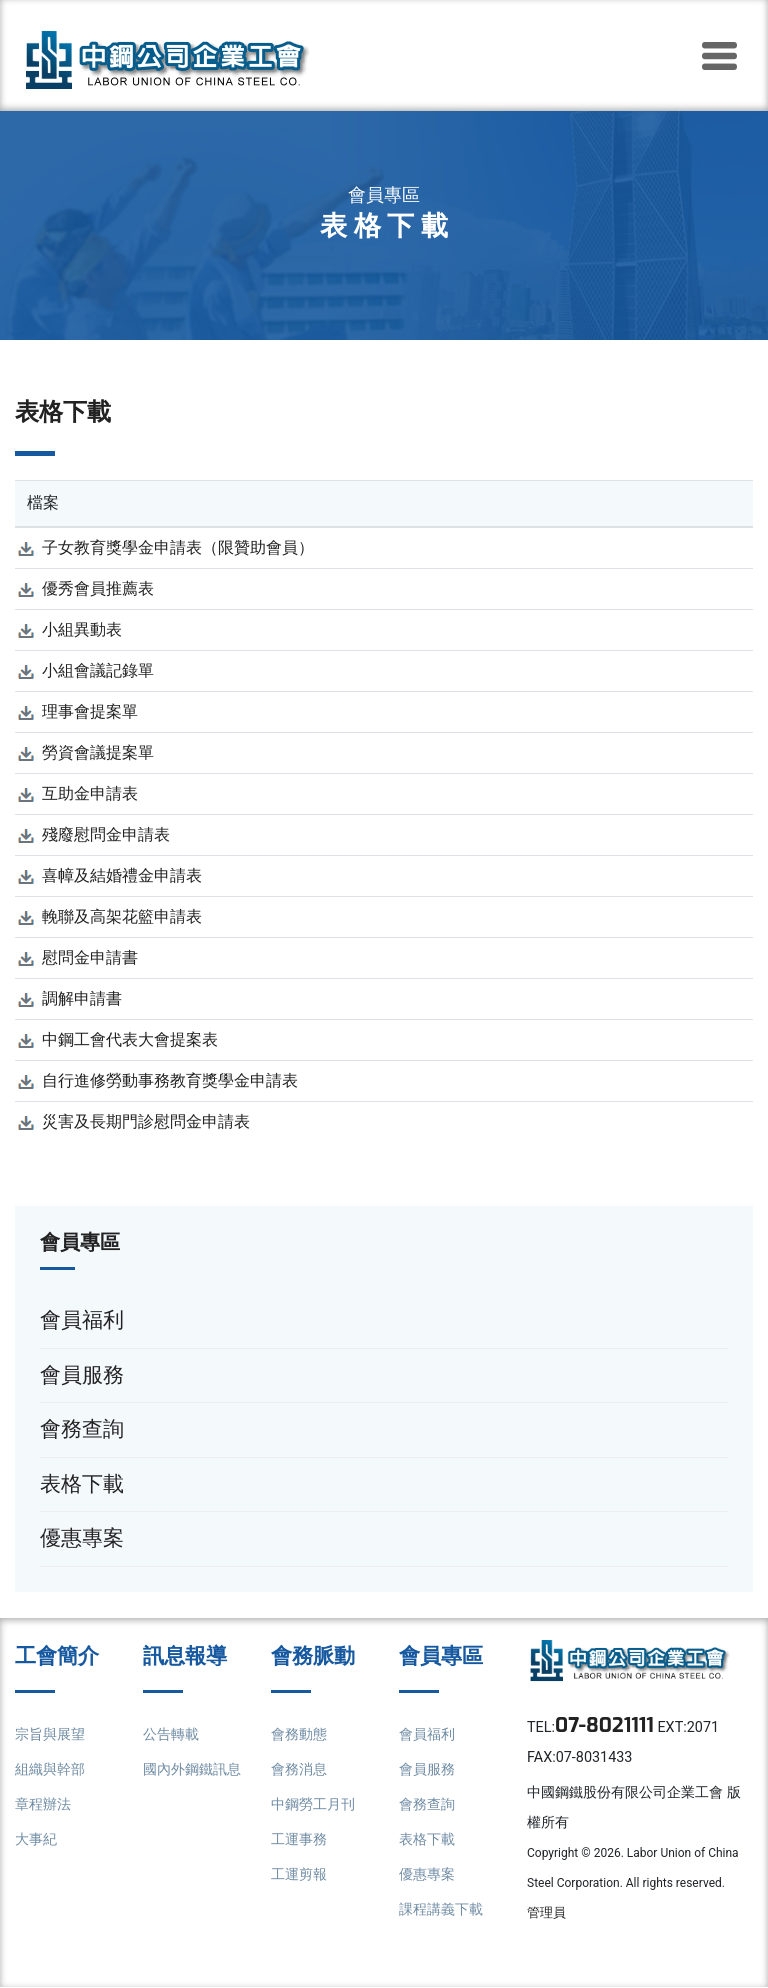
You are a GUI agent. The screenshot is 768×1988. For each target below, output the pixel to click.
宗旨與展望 (50, 1734)
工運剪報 (299, 1874)
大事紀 (36, 1839)
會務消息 (299, 1769)
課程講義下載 (441, 1909)
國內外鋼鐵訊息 (192, 1769)
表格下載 (427, 1839)
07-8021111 (606, 1726)
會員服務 (427, 1769)
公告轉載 (171, 1734)
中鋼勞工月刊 (313, 1804)
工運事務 (299, 1839)
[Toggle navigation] (719, 56)
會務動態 (299, 1734)
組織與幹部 (50, 1769)
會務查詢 (427, 1804)
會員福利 (427, 1734)
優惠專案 (427, 1874)
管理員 (546, 1913)
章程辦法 (43, 1804)
